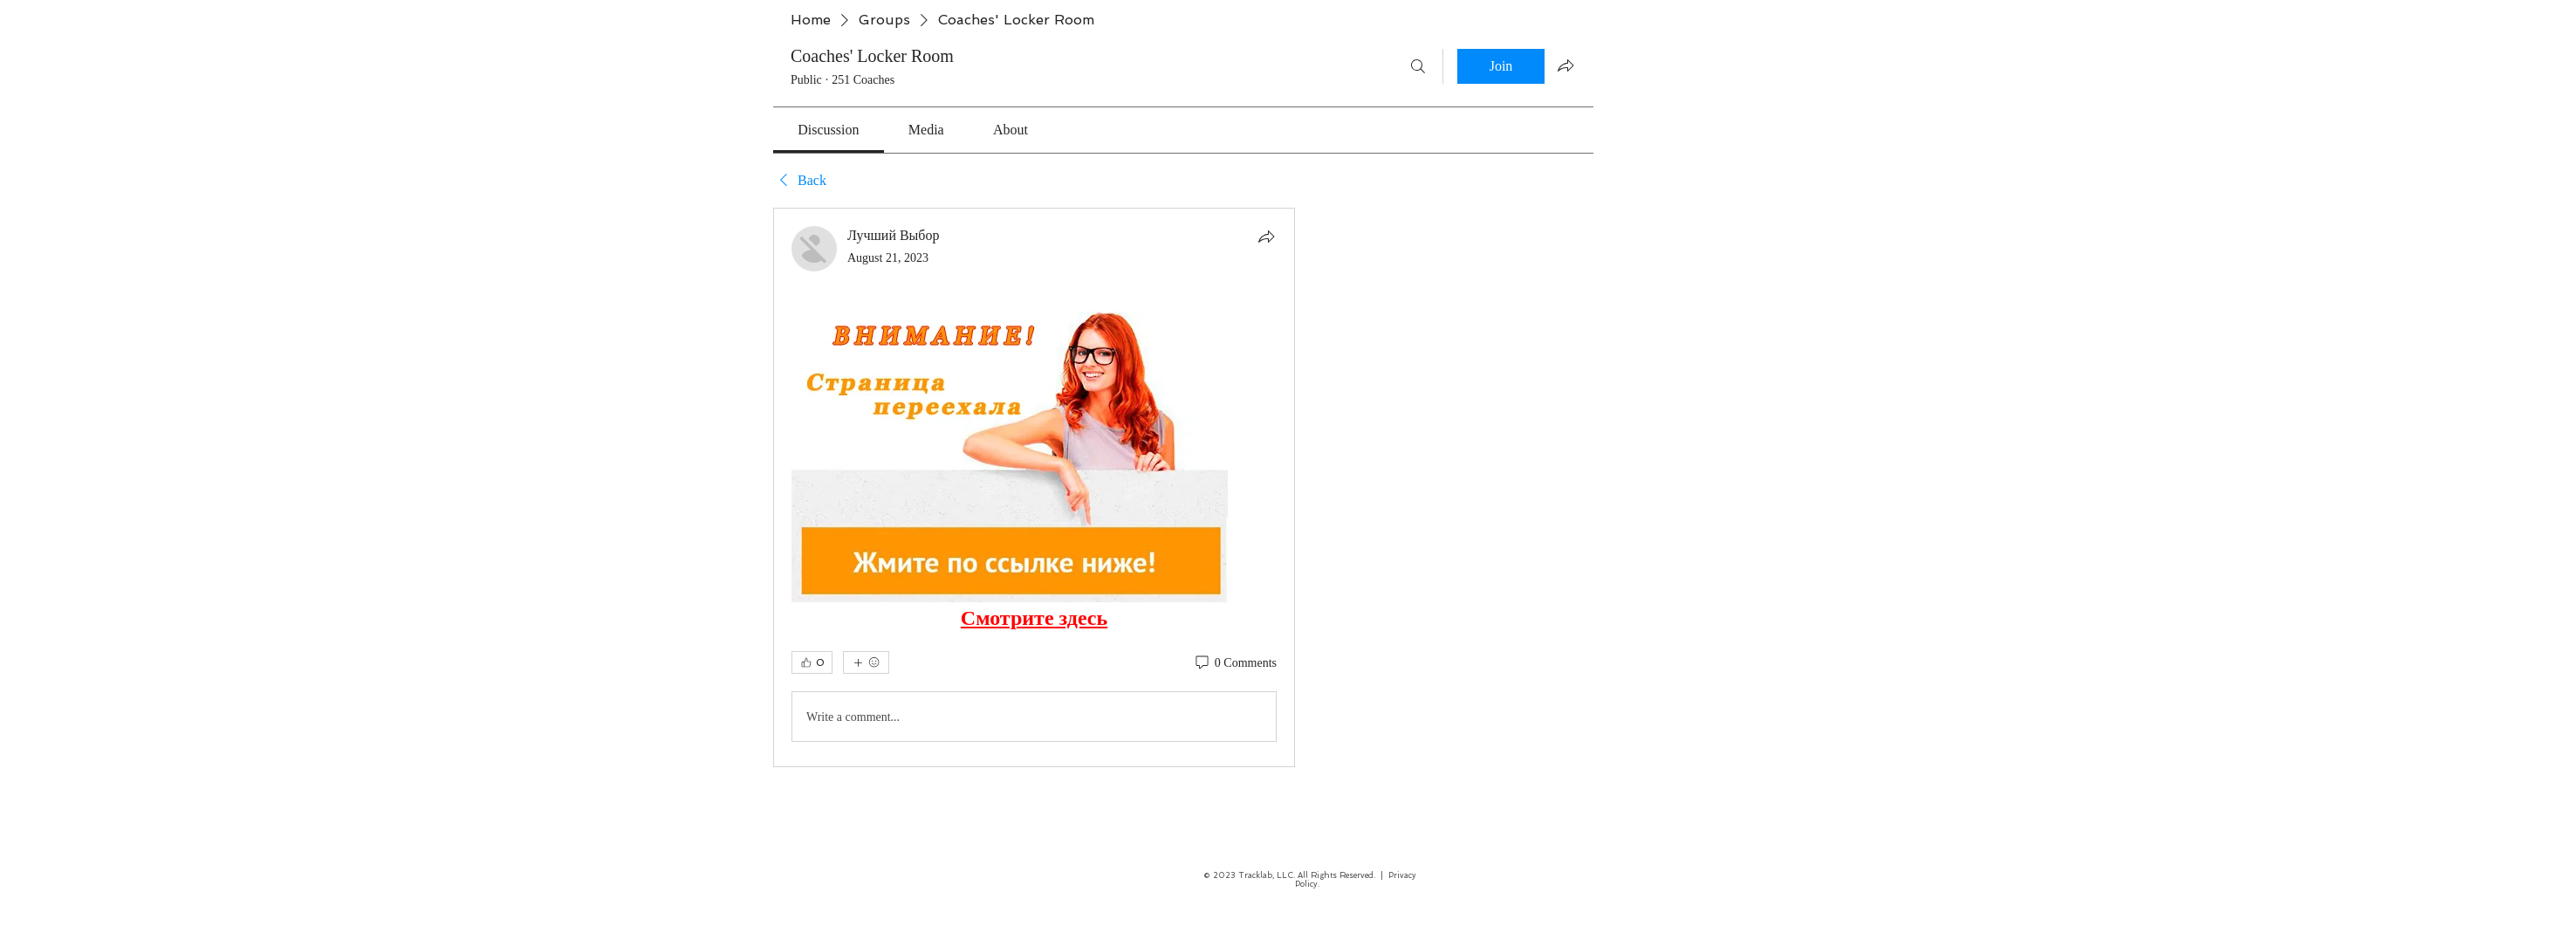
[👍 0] (811, 662)
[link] (828, 129)
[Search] (1418, 66)
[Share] (1266, 236)
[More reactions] (866, 662)
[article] (1034, 487)
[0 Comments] (1235, 663)
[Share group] (1565, 65)
